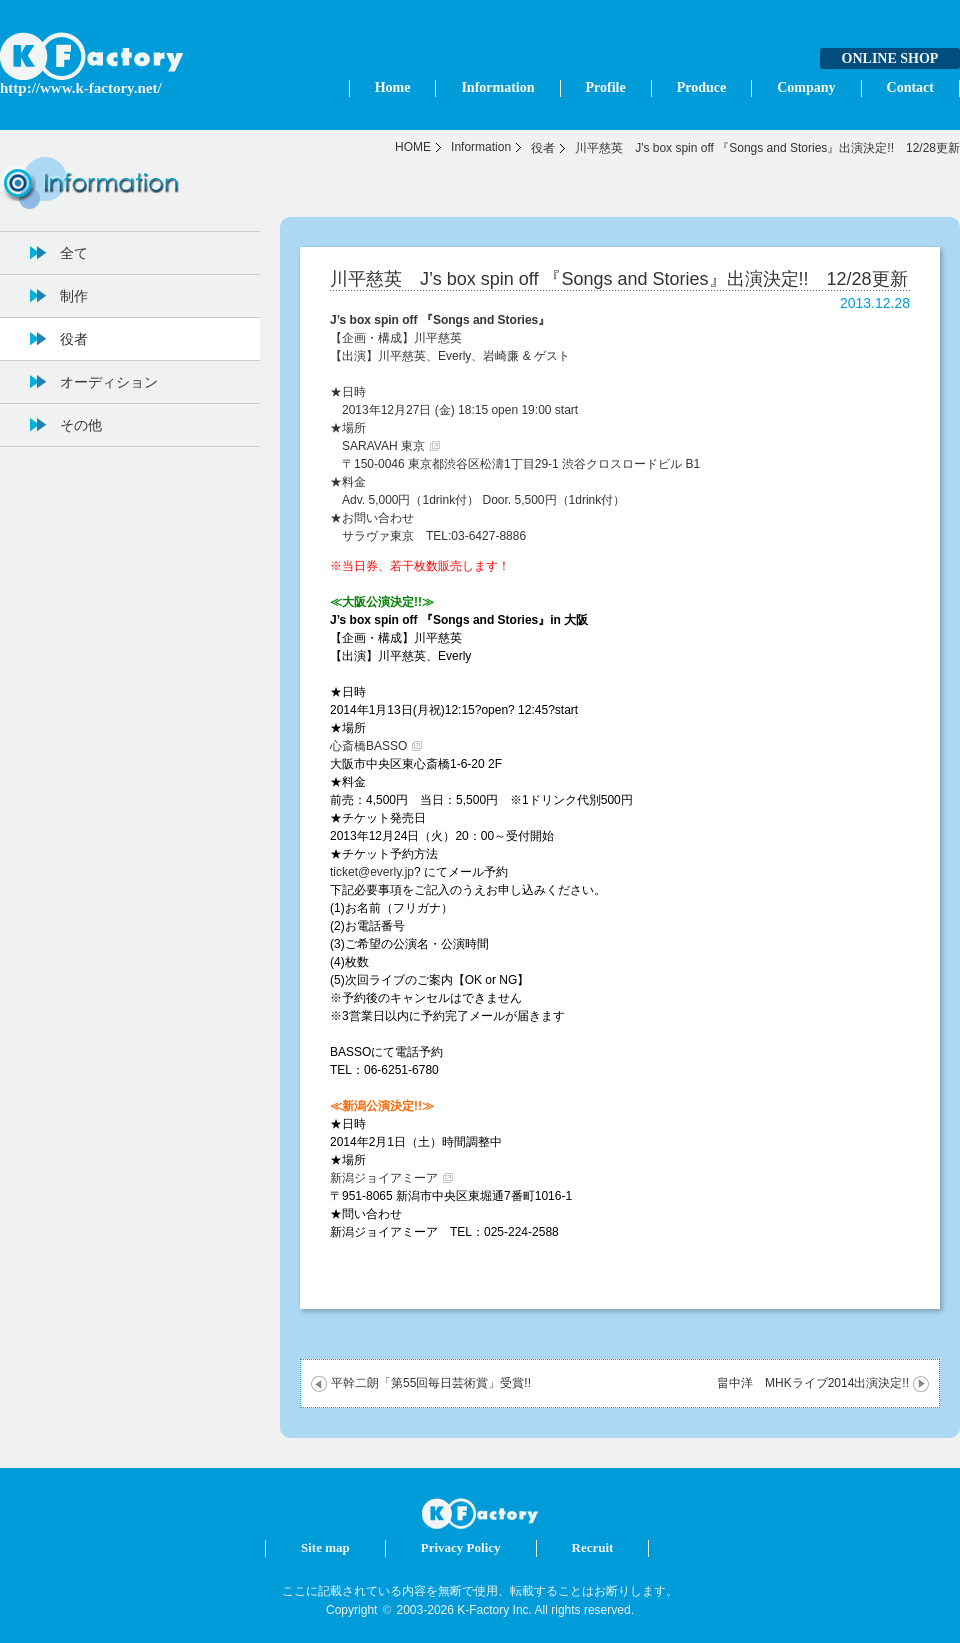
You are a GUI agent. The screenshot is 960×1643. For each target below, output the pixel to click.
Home (393, 87)
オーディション (109, 382)
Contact (910, 87)
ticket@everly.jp (372, 872)
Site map (325, 1547)
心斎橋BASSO (368, 746)
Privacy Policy (461, 1547)
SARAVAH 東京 (383, 446)
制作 (74, 296)
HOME (413, 147)
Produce (702, 87)
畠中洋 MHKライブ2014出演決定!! (813, 1383)
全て (74, 253)
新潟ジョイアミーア (384, 1178)
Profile (606, 87)
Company (806, 87)
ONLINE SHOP (890, 58)
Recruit (593, 1547)
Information (497, 87)
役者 (543, 148)
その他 (81, 425)
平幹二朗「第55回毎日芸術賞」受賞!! (431, 1383)
